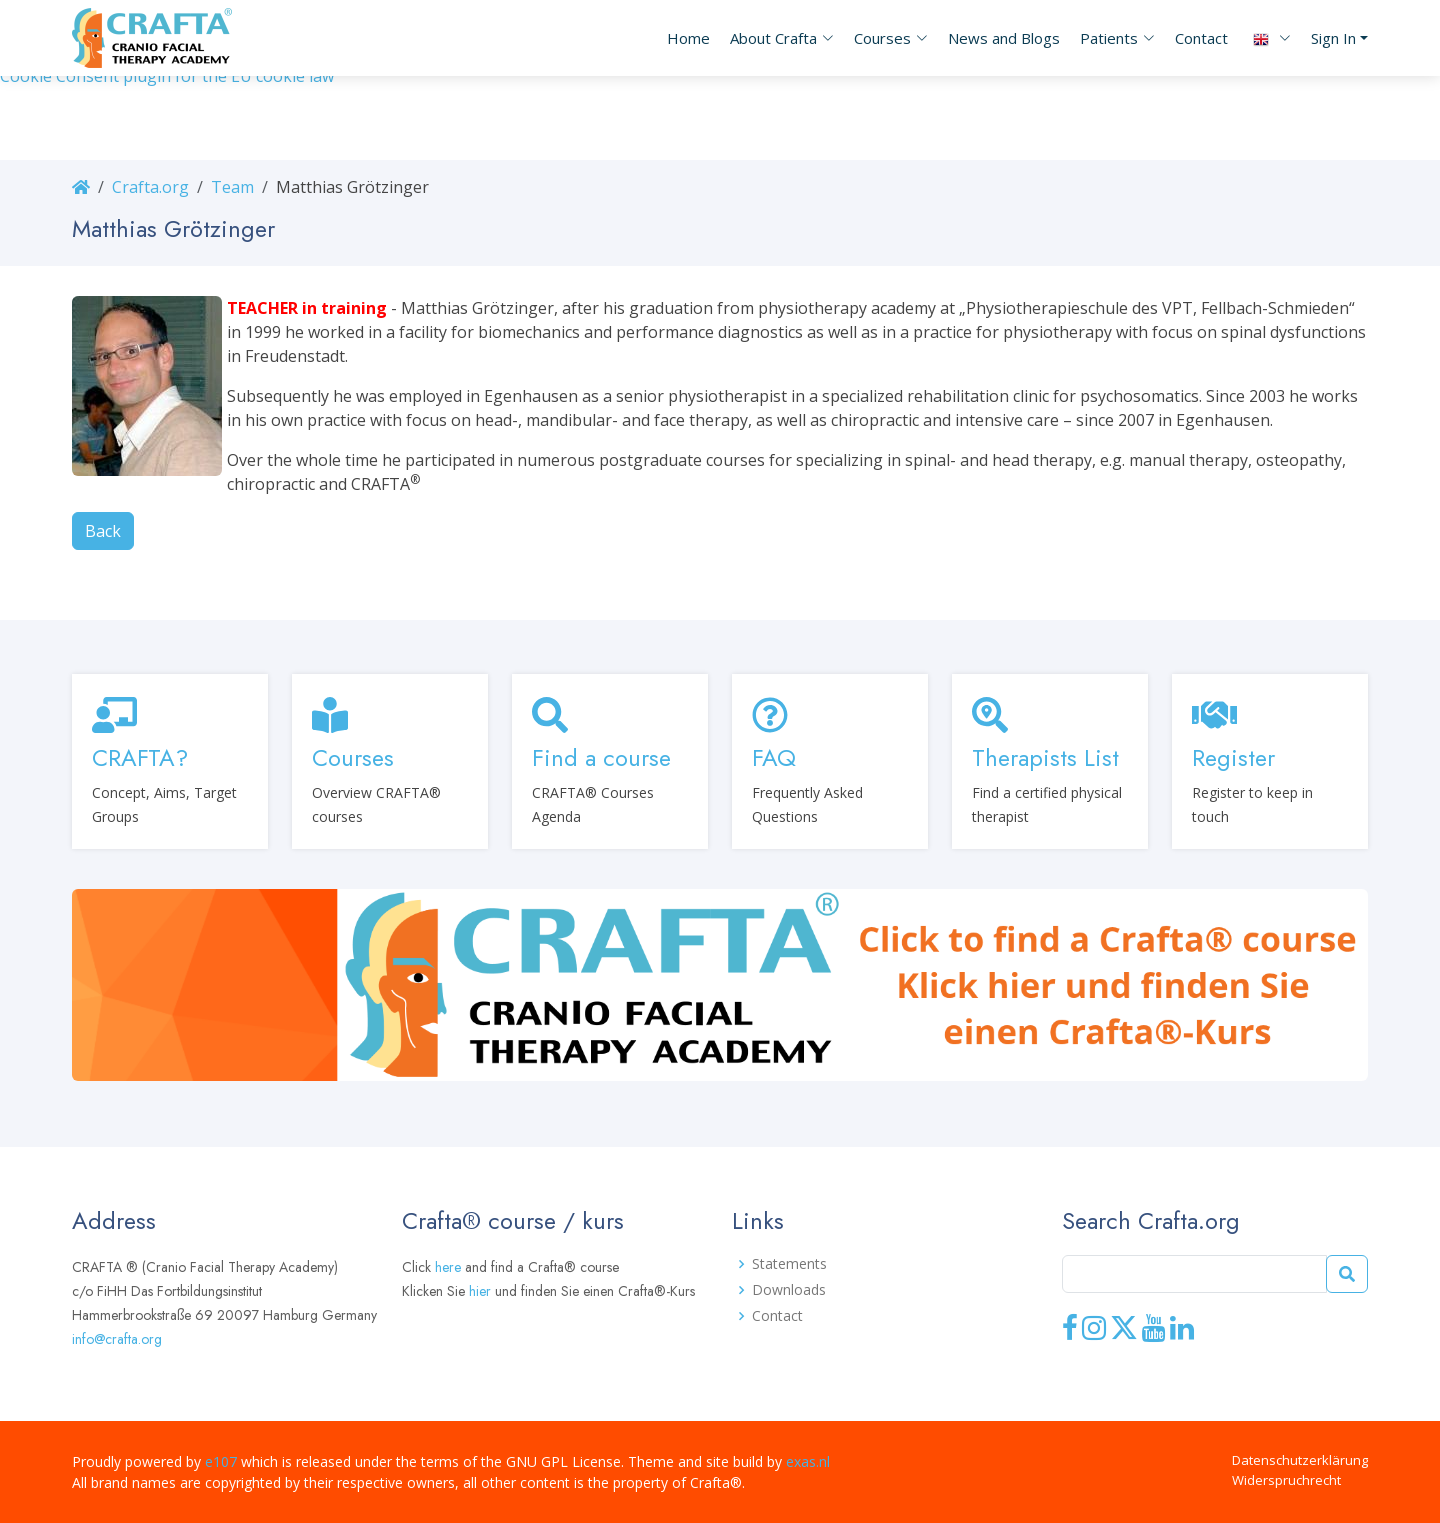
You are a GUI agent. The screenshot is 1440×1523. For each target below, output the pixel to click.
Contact (777, 1316)
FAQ (774, 758)
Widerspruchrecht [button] (1286, 1480)
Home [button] (688, 38)
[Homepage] (81, 187)
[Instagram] (1094, 1334)
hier (480, 1291)
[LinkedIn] (1182, 1334)
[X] (1124, 1334)
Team (232, 187)
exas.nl (808, 1461)
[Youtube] (1154, 1334)
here (448, 1267)
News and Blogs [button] (1004, 38)
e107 (221, 1461)
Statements (789, 1264)
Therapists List (1045, 758)
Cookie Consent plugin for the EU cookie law (167, 76)
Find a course (601, 758)
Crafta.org (150, 187)
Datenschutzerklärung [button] (1300, 1460)
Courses (353, 758)
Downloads (789, 1290)
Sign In (1333, 38)
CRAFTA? (140, 758)
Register (1233, 758)
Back (103, 531)
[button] (772, 38)
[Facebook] (1070, 1334)
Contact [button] (1201, 38)
